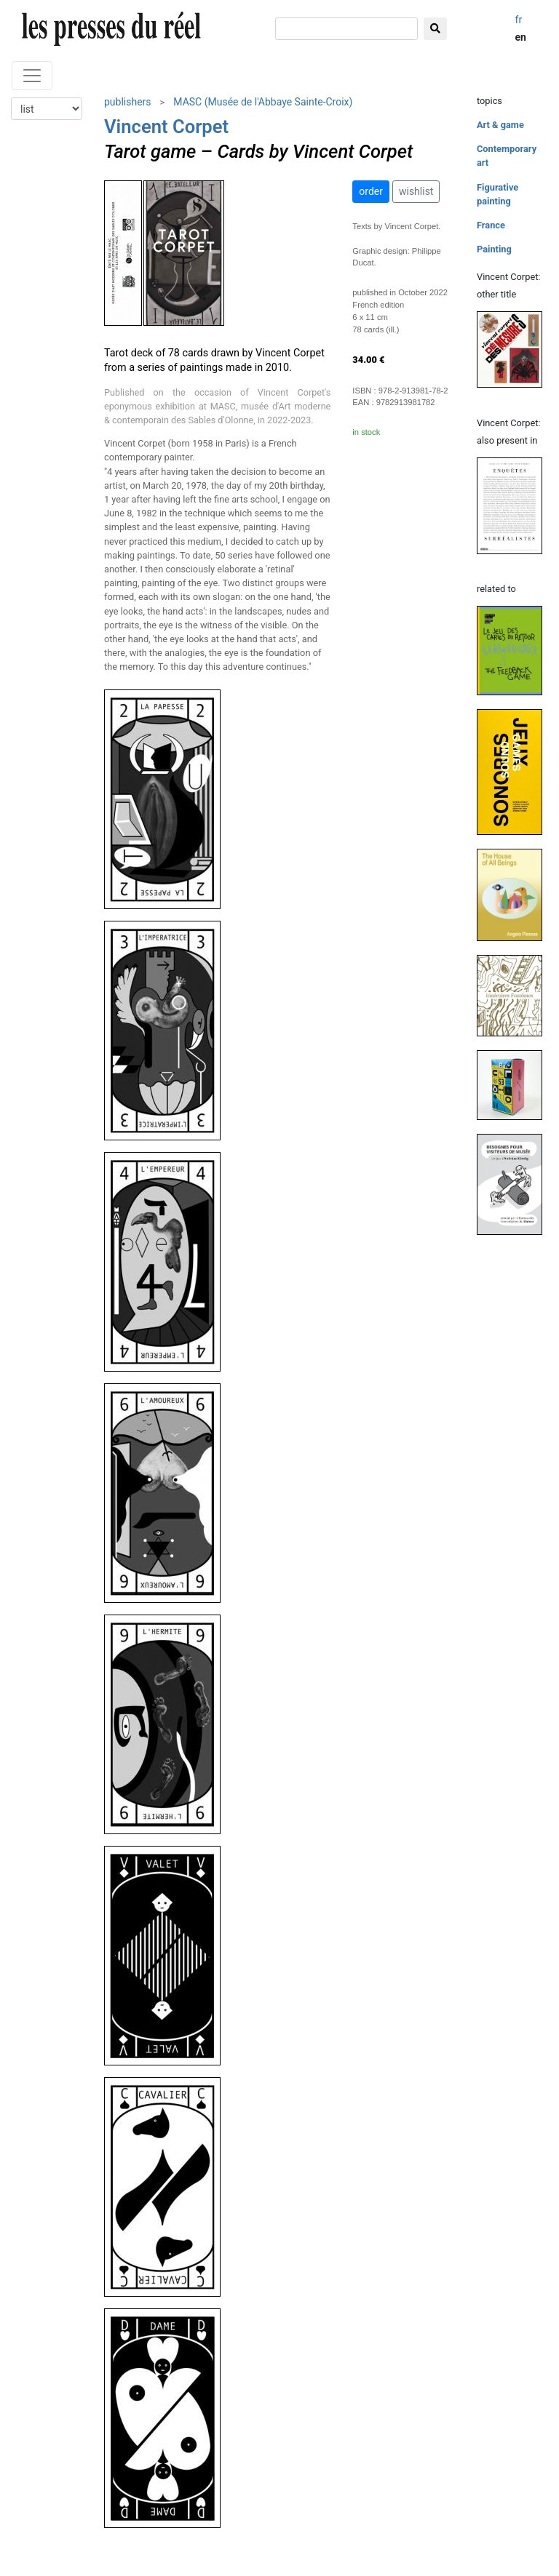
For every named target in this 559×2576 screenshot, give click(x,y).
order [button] (371, 191)
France (491, 225)
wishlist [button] (416, 191)
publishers (127, 102)
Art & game (500, 124)
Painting (494, 249)
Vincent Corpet (166, 126)
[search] (346, 28)
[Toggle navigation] (32, 75)
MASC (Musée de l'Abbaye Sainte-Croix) (262, 102)
